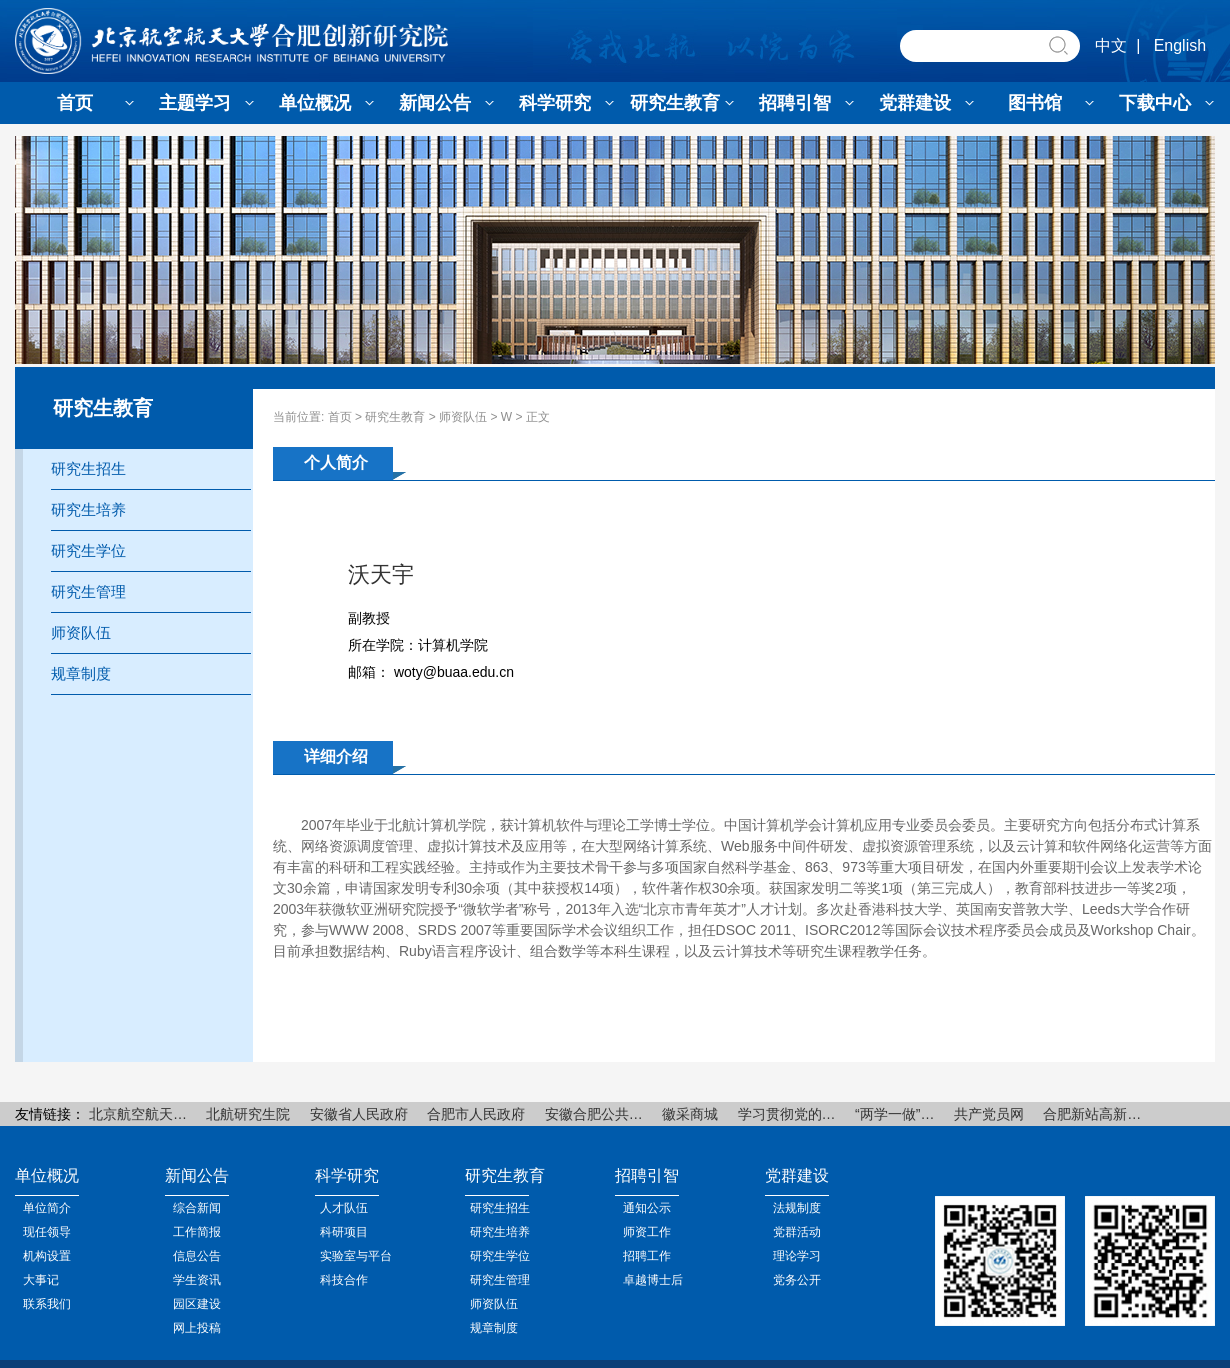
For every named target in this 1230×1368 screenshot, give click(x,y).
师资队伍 (463, 417)
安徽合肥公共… (594, 1114)
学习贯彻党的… (787, 1114)
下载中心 (1155, 103)
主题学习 (195, 103)
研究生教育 (675, 103)
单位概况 (315, 103)
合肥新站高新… (1092, 1114)
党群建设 (915, 103)
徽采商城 (690, 1114)
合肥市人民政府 (476, 1114)
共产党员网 (989, 1114)
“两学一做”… (894, 1114)
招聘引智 (795, 103)
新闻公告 (435, 103)
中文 (1111, 45)
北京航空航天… (138, 1114)
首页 (75, 103)
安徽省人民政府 (359, 1114)
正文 (538, 417)
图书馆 (1035, 103)
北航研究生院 (248, 1114)
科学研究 (555, 103)
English (1180, 45)
